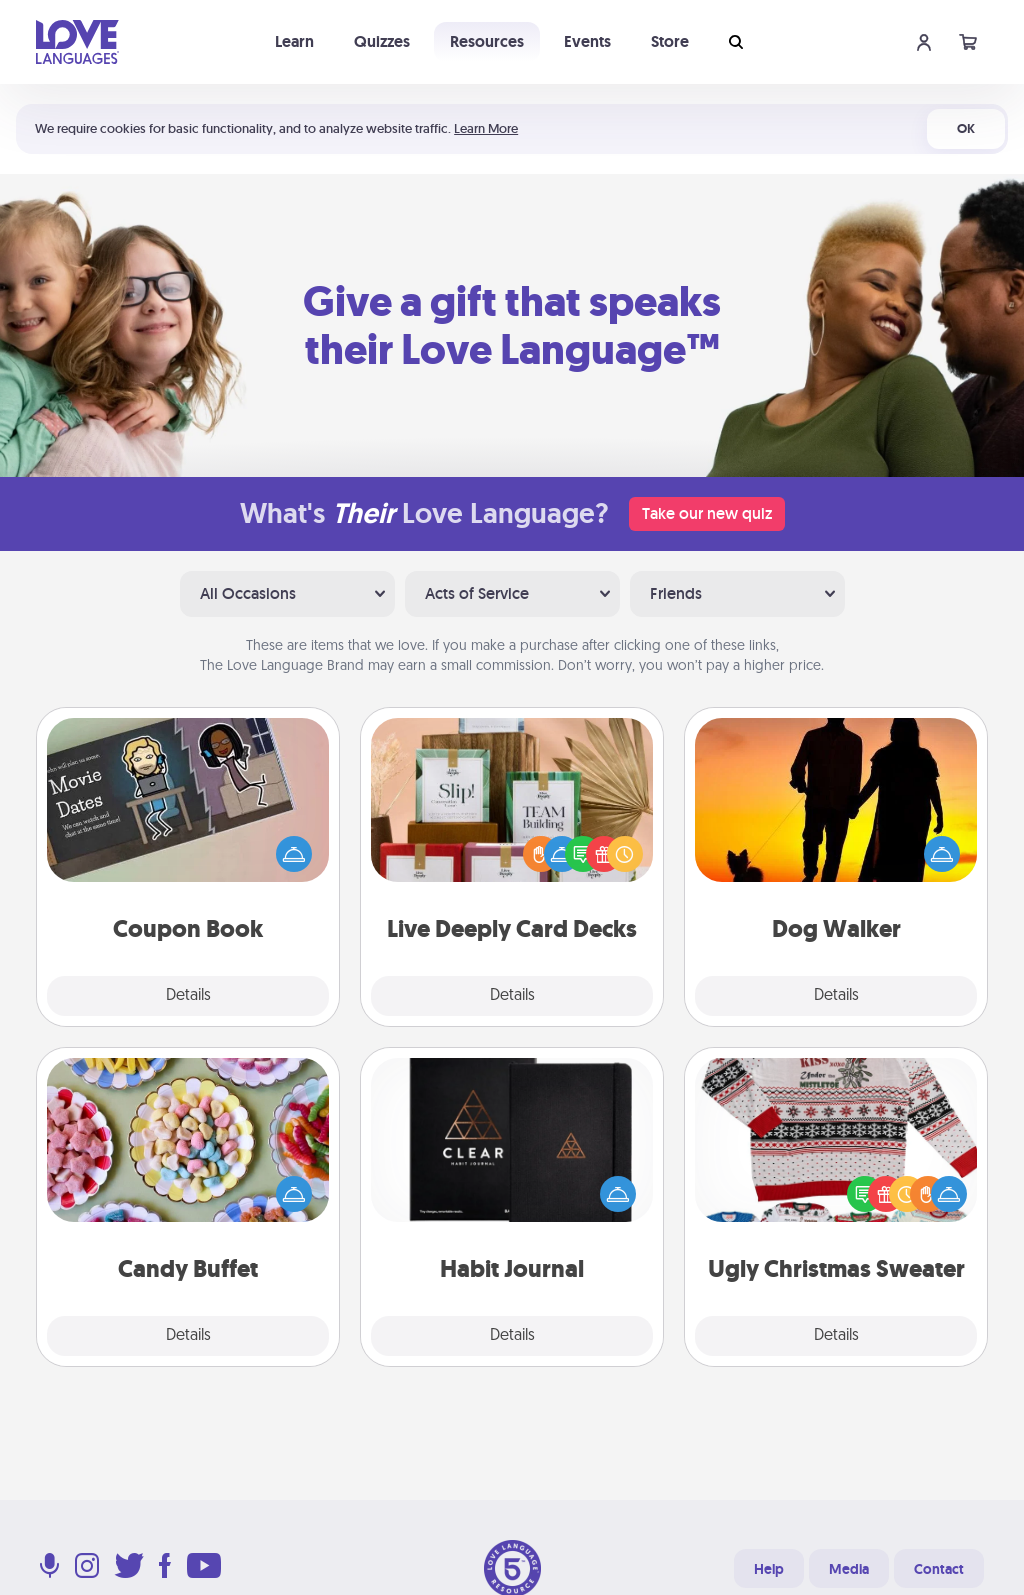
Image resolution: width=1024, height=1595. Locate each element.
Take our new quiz (707, 513)
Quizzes (382, 41)
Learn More (486, 128)
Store (670, 41)
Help (769, 1569)
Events (587, 41)
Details (188, 996)
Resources (487, 41)
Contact (939, 1569)
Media (849, 1569)
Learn (294, 41)
